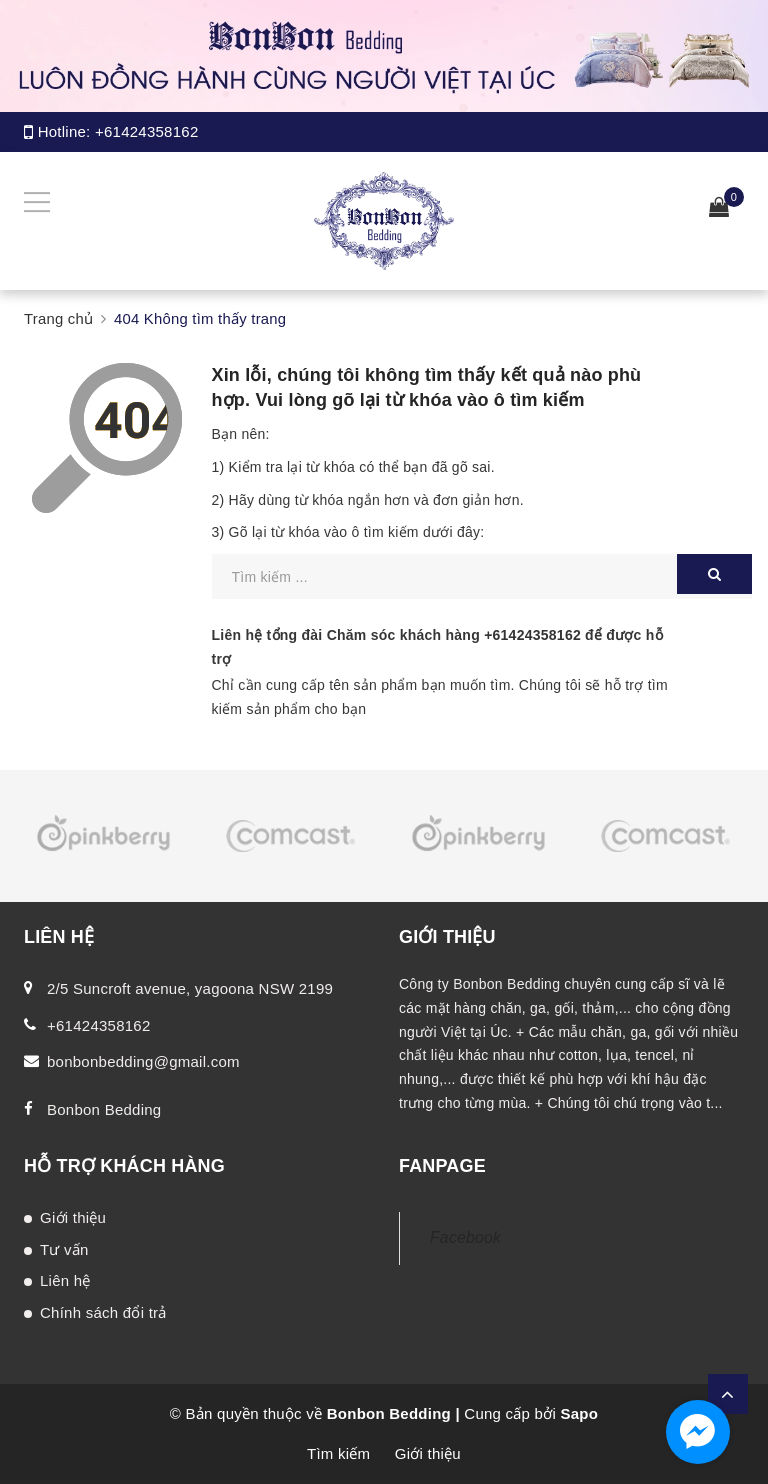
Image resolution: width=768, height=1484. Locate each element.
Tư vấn (64, 1249)
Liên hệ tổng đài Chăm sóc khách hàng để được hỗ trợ (437, 647)
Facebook (465, 1237)
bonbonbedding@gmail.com (143, 1061)
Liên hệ (65, 1280)
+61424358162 (147, 131)
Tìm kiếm (338, 1453)
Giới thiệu (73, 1217)
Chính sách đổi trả (103, 1312)
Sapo (579, 1413)
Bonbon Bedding (104, 1109)
